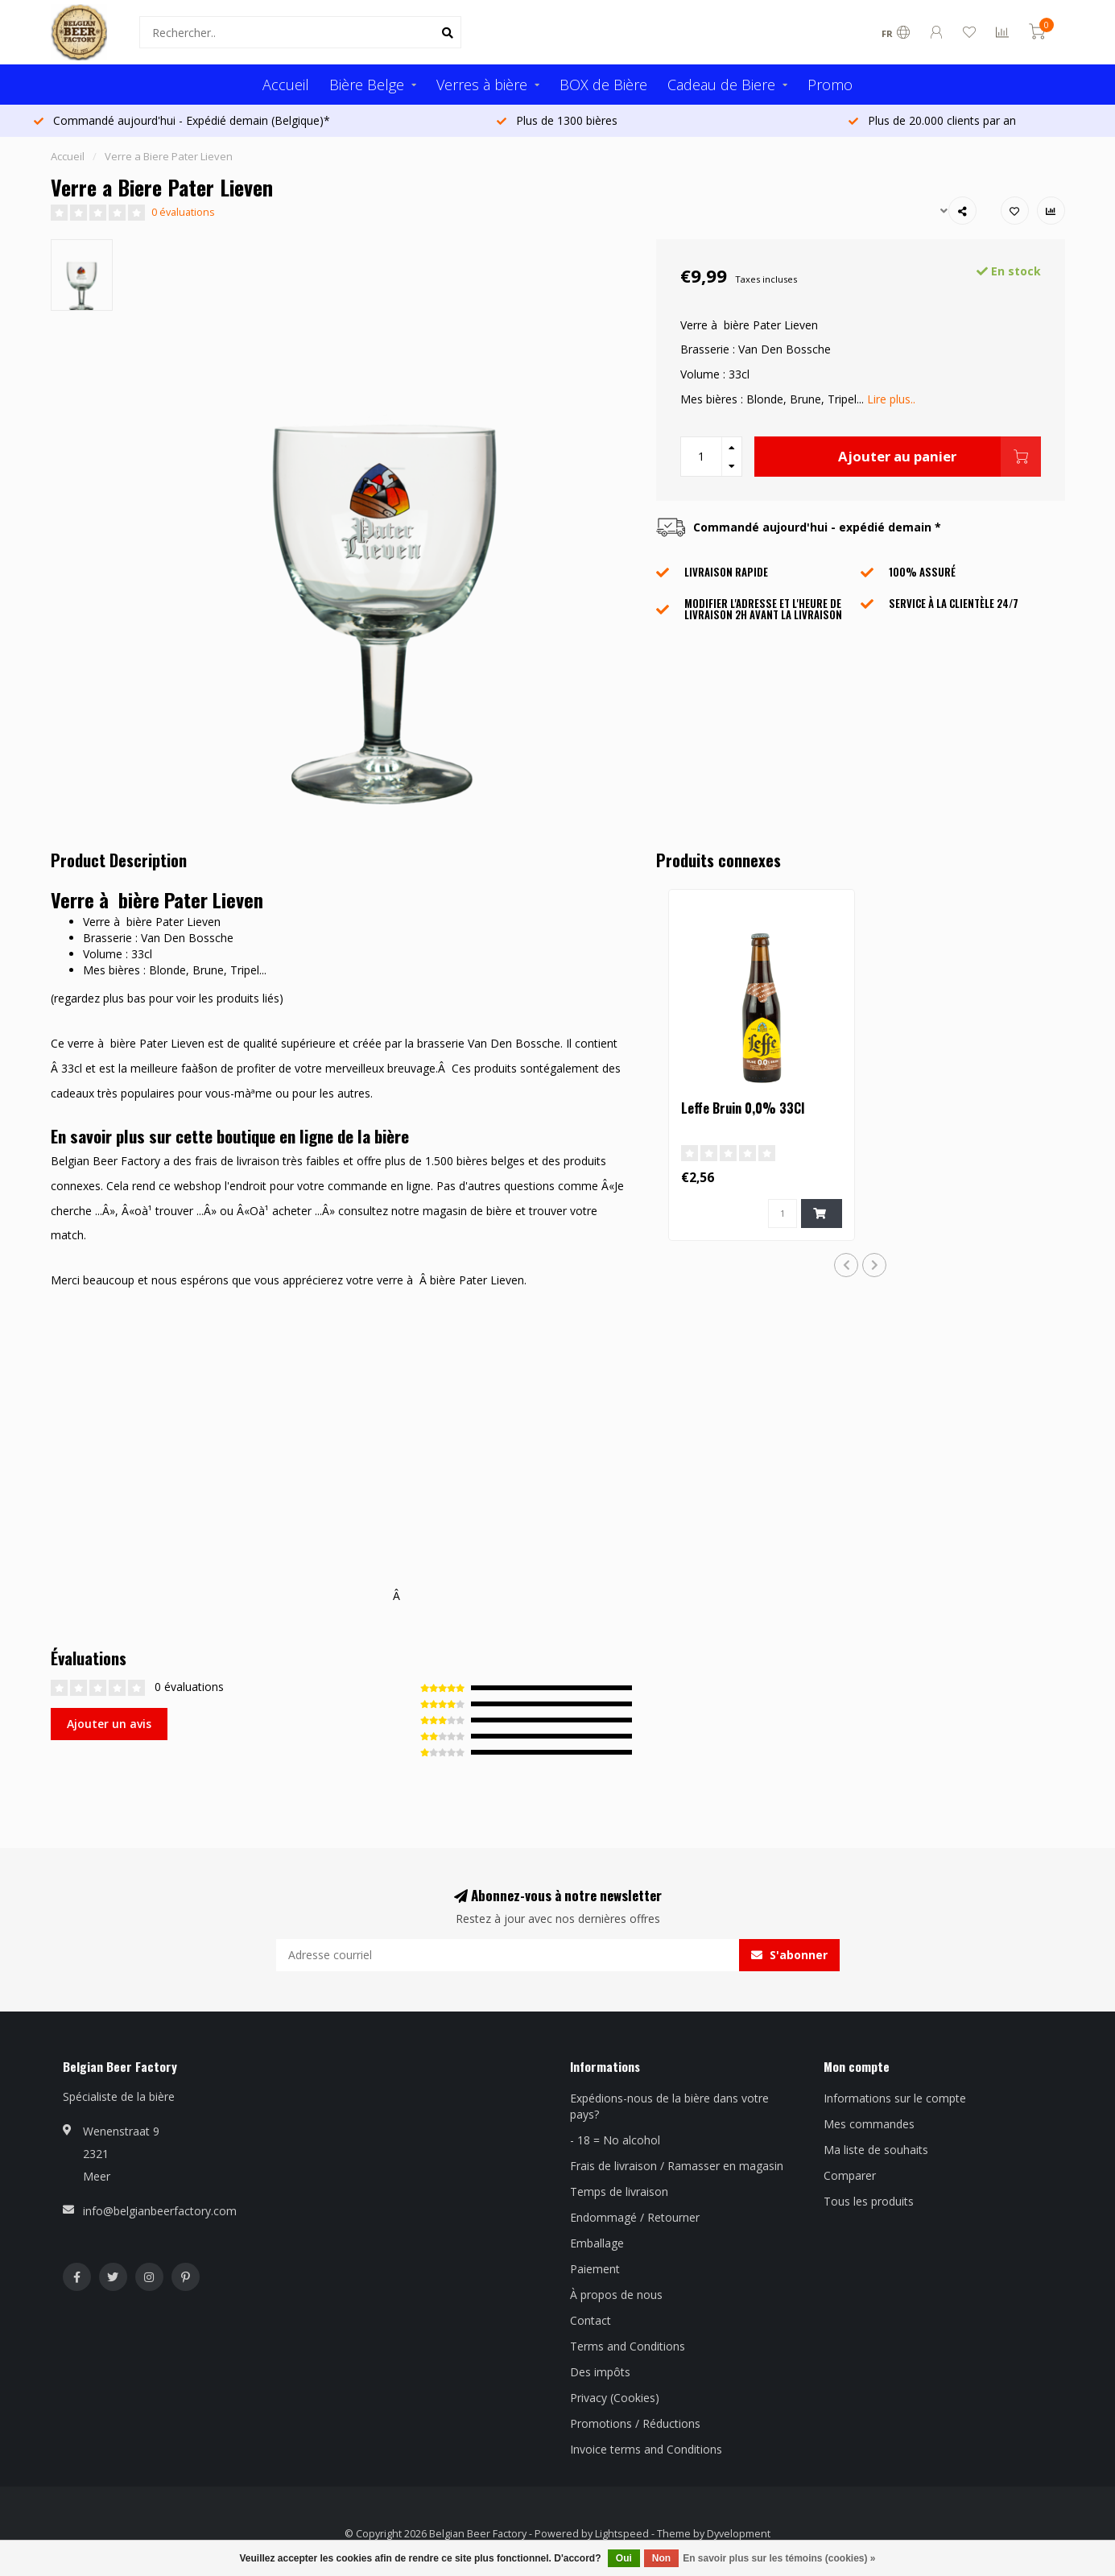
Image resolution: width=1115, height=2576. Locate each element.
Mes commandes (869, 2124)
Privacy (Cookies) (614, 2397)
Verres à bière (481, 84)
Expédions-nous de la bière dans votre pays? (669, 2106)
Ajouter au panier (939, 456)
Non (661, 2558)
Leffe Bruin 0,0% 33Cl (742, 1108)
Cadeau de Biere (721, 84)
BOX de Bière (603, 84)
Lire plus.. (891, 399)
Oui (624, 2558)
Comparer (850, 2175)
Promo (830, 84)
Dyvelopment (738, 2534)
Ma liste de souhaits (876, 2149)
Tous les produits (869, 2201)
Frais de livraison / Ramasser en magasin (676, 2165)
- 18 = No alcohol (615, 2140)
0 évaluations (183, 212)
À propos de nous (616, 2294)
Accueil (285, 84)
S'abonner (789, 1954)
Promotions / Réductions (635, 2423)
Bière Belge (366, 84)
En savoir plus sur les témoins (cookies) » (779, 2558)
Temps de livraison (619, 2191)
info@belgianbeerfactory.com (160, 2210)
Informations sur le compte (895, 2098)
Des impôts (600, 2372)
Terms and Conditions (627, 2346)
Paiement (595, 2268)
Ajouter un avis (109, 1723)
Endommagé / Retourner (635, 2217)
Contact (590, 2320)
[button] (846, 1265)
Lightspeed (622, 2534)
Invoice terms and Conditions (646, 2449)
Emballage (597, 2243)
